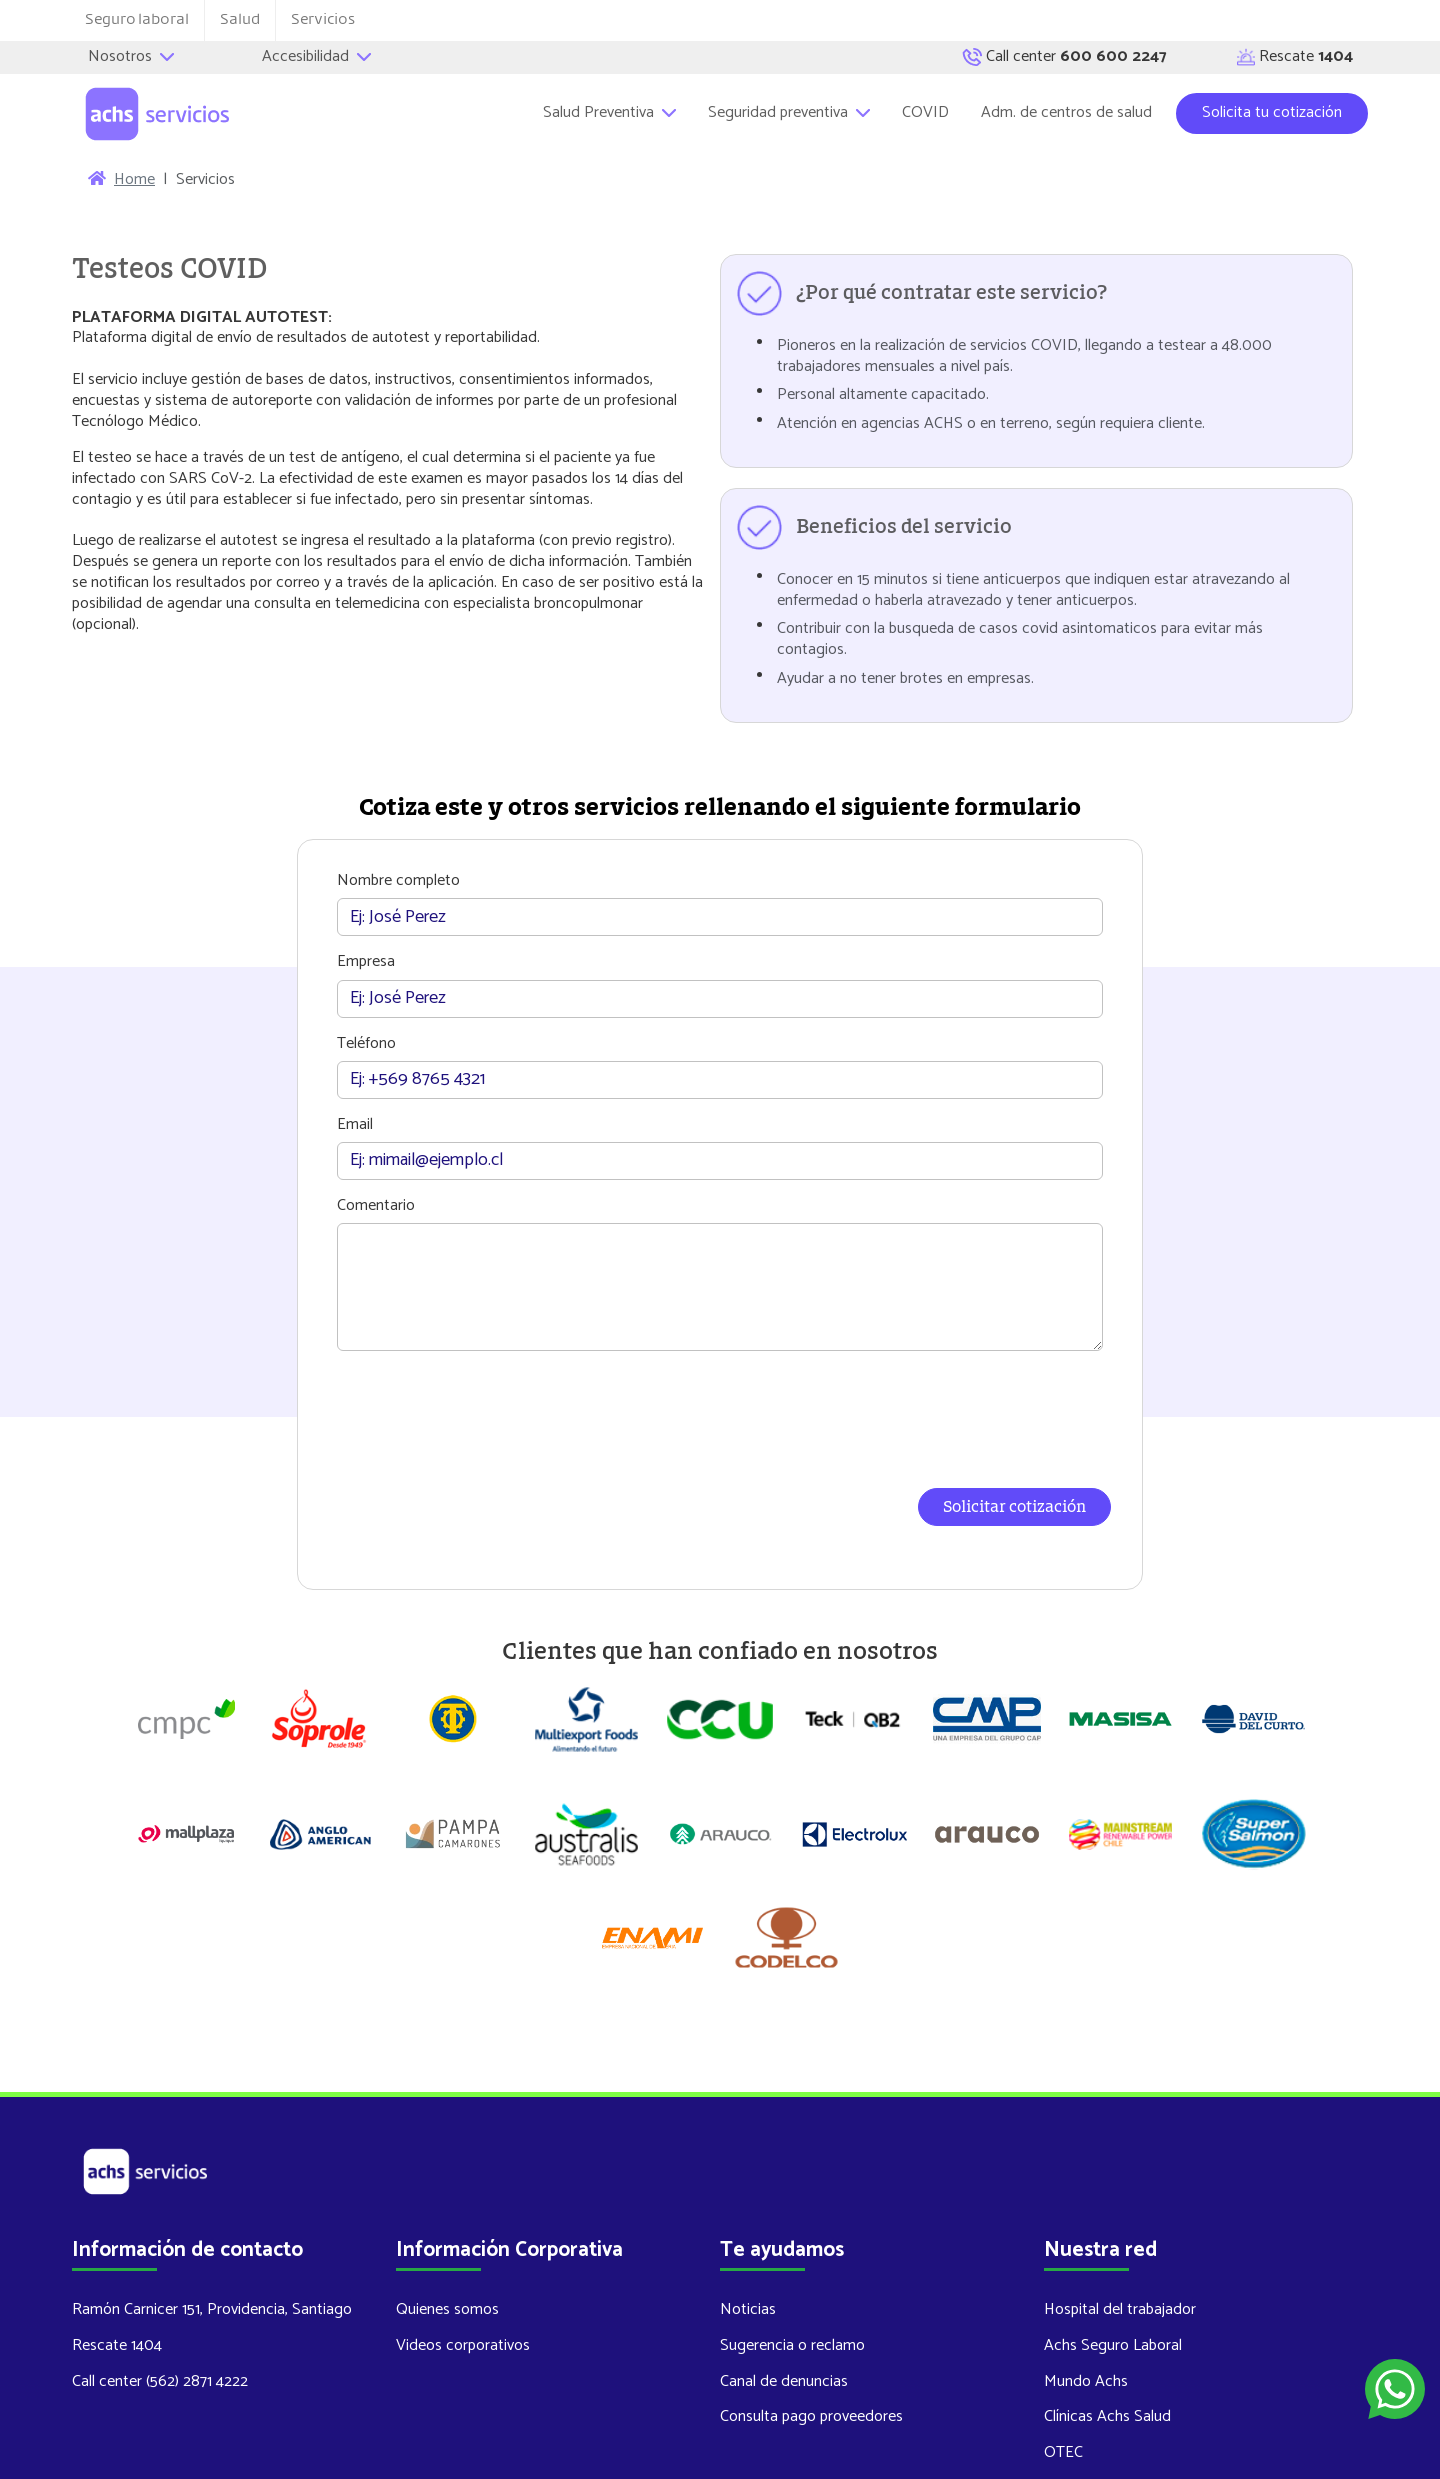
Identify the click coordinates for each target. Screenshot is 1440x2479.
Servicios (323, 19)
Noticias (748, 2213)
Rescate (1295, 57)
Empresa (369, 963)
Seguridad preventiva (789, 112)
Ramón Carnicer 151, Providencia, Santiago (212, 2213)
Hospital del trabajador (1120, 2213)
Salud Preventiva (609, 112)
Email (358, 1125)
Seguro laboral (137, 19)
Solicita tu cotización (1272, 112)
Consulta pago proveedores (811, 2320)
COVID (925, 112)
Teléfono (369, 1044)
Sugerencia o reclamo (792, 2249)
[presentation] (720, 1411)
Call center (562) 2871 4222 (160, 2284)
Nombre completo (401, 881)
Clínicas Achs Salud (1107, 2320)
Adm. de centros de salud (1066, 112)
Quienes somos (447, 2213)
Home (134, 180)
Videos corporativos (463, 2249)
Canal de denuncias (784, 2284)
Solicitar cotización (1011, 1508)
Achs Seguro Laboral (1113, 2249)
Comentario (379, 1206)
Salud (240, 19)
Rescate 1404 (117, 2249)
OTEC (1063, 2356)
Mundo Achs (1086, 2284)
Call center (1064, 57)
